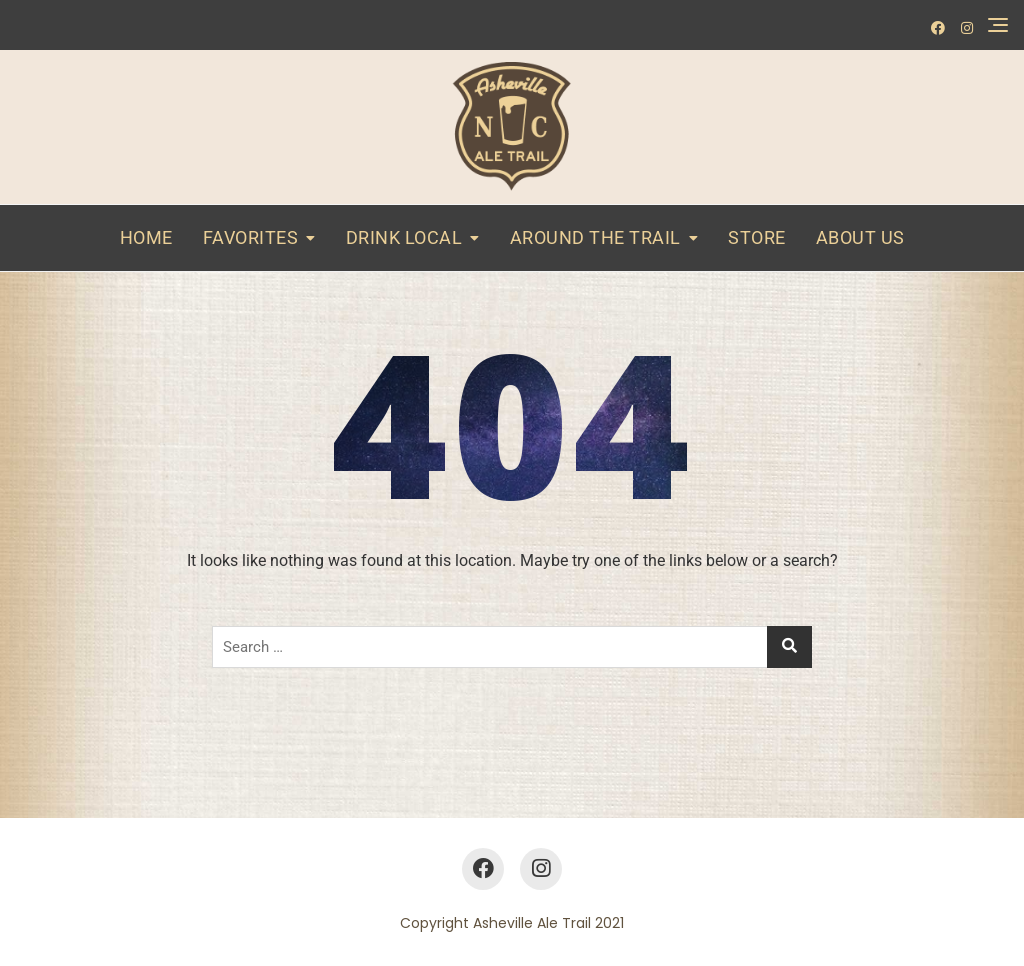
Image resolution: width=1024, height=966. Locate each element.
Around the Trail (595, 237)
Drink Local (404, 237)
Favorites (251, 237)
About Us (860, 237)
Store (757, 237)
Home (146, 237)
